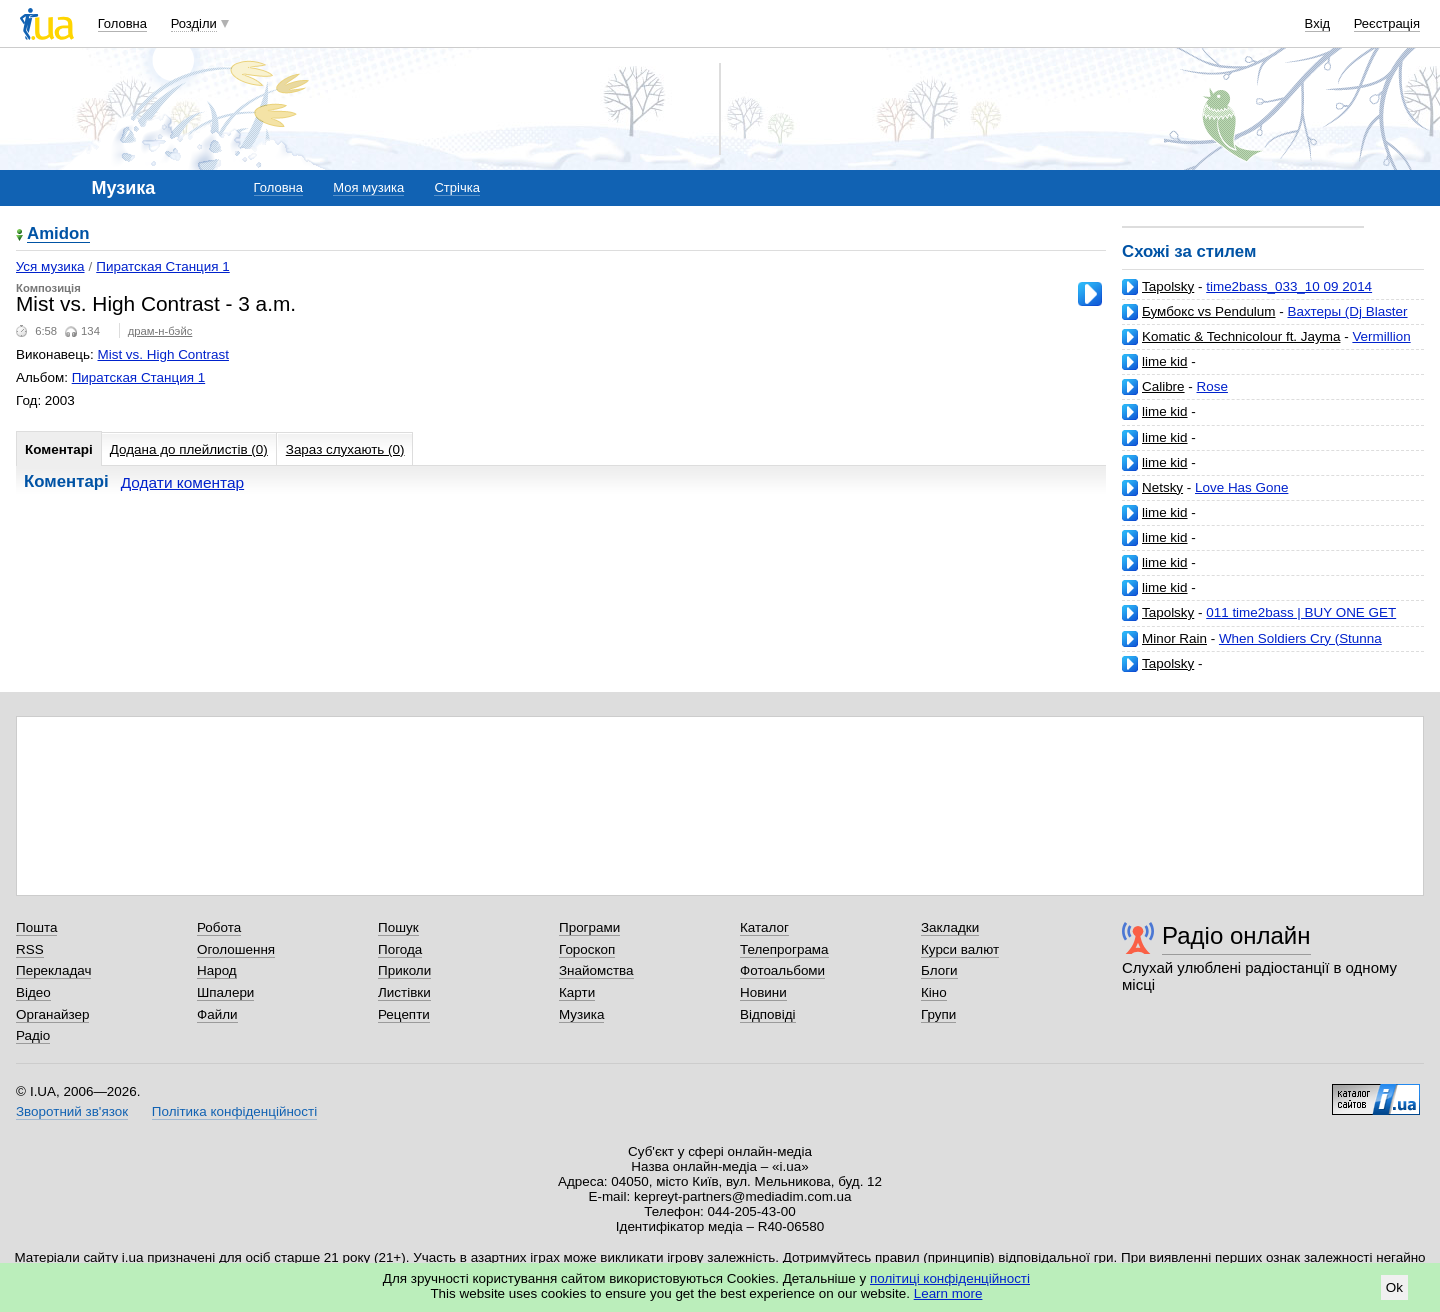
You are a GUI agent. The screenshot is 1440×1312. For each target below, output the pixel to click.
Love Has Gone (1241, 487)
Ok (1394, 1287)
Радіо (33, 1035)
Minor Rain (1174, 638)
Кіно (934, 992)
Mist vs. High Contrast (163, 354)
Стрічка (456, 187)
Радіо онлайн (1236, 935)
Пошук (398, 927)
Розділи (194, 23)
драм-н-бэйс (160, 331)
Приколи (404, 970)
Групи (938, 1014)
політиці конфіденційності (950, 1278)
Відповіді (768, 1014)
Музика (581, 1014)
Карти (577, 992)
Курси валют (960, 949)
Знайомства (596, 970)
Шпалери (225, 992)
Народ (217, 970)
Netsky (1162, 487)
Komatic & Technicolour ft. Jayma (1241, 336)
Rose (1212, 386)
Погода (400, 949)
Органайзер (52, 1014)
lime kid (1165, 361)
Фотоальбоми (782, 970)
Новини (763, 992)
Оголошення (236, 949)
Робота (219, 927)
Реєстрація (1387, 23)
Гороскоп (587, 949)
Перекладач (53, 970)
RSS (30, 949)
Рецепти (404, 1014)
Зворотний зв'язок (72, 1111)
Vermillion (1381, 336)
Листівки (404, 992)
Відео (33, 992)
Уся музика (50, 266)
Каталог (764, 927)
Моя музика (368, 187)
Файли (217, 1014)
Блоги (939, 970)
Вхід (1318, 23)
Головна (122, 23)
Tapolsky (1168, 286)
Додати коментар (182, 482)
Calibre (1163, 386)
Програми (589, 927)
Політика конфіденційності (234, 1111)
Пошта (36, 927)
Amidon (58, 234)
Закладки (950, 927)
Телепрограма (784, 949)
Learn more (948, 1293)
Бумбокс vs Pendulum (1209, 311)
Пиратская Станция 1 (162, 266)
